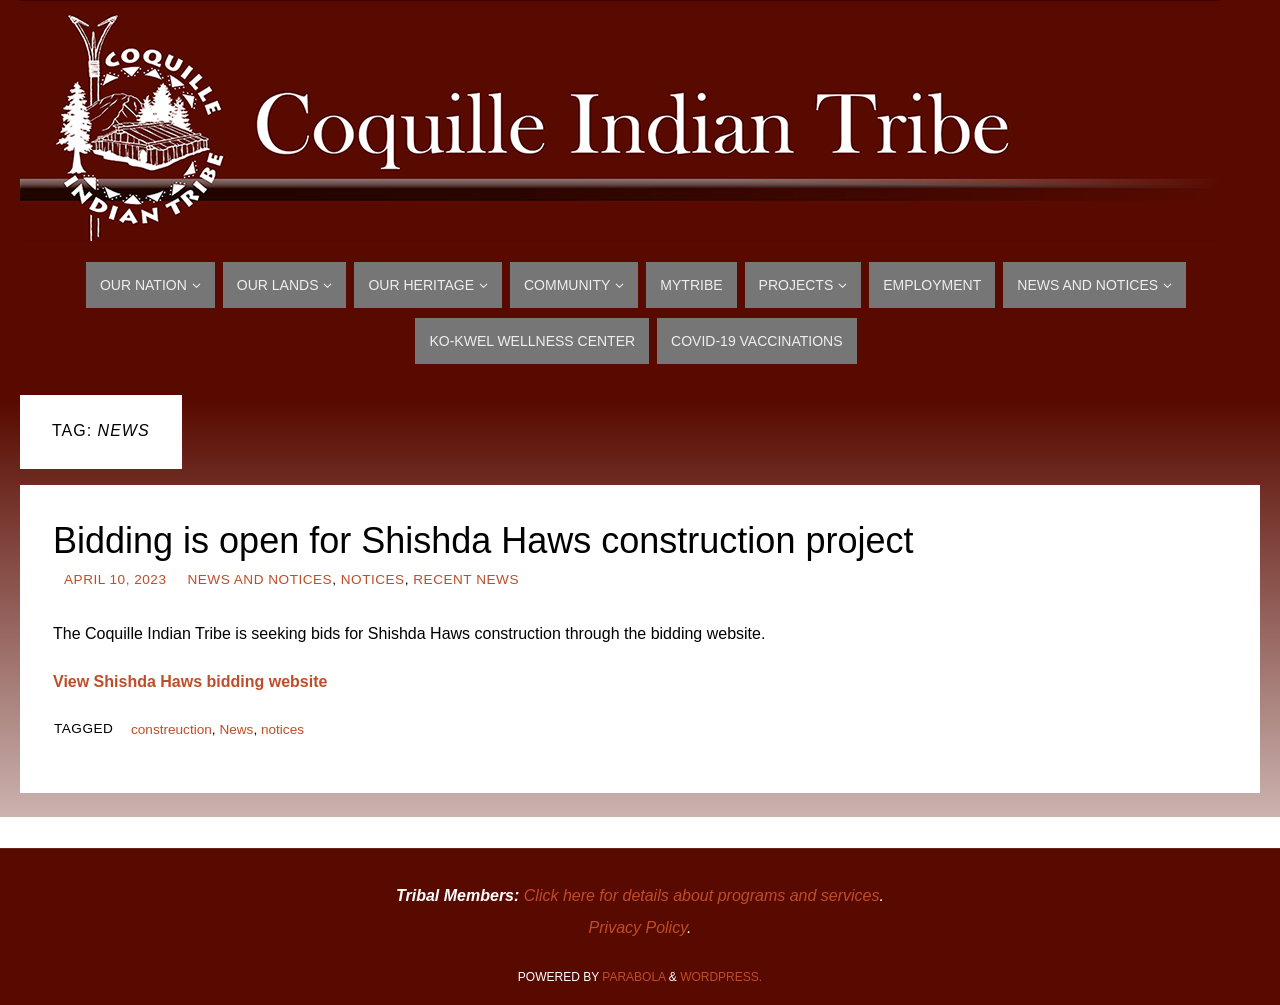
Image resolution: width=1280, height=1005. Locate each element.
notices (282, 729)
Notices (373, 579)
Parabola (633, 977)
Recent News (466, 579)
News (236, 729)
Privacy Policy (638, 927)
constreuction (171, 729)
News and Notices (259, 579)
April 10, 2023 (115, 579)
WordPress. (721, 977)
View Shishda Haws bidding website (190, 681)
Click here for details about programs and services (702, 895)
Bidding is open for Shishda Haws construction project (483, 540)
